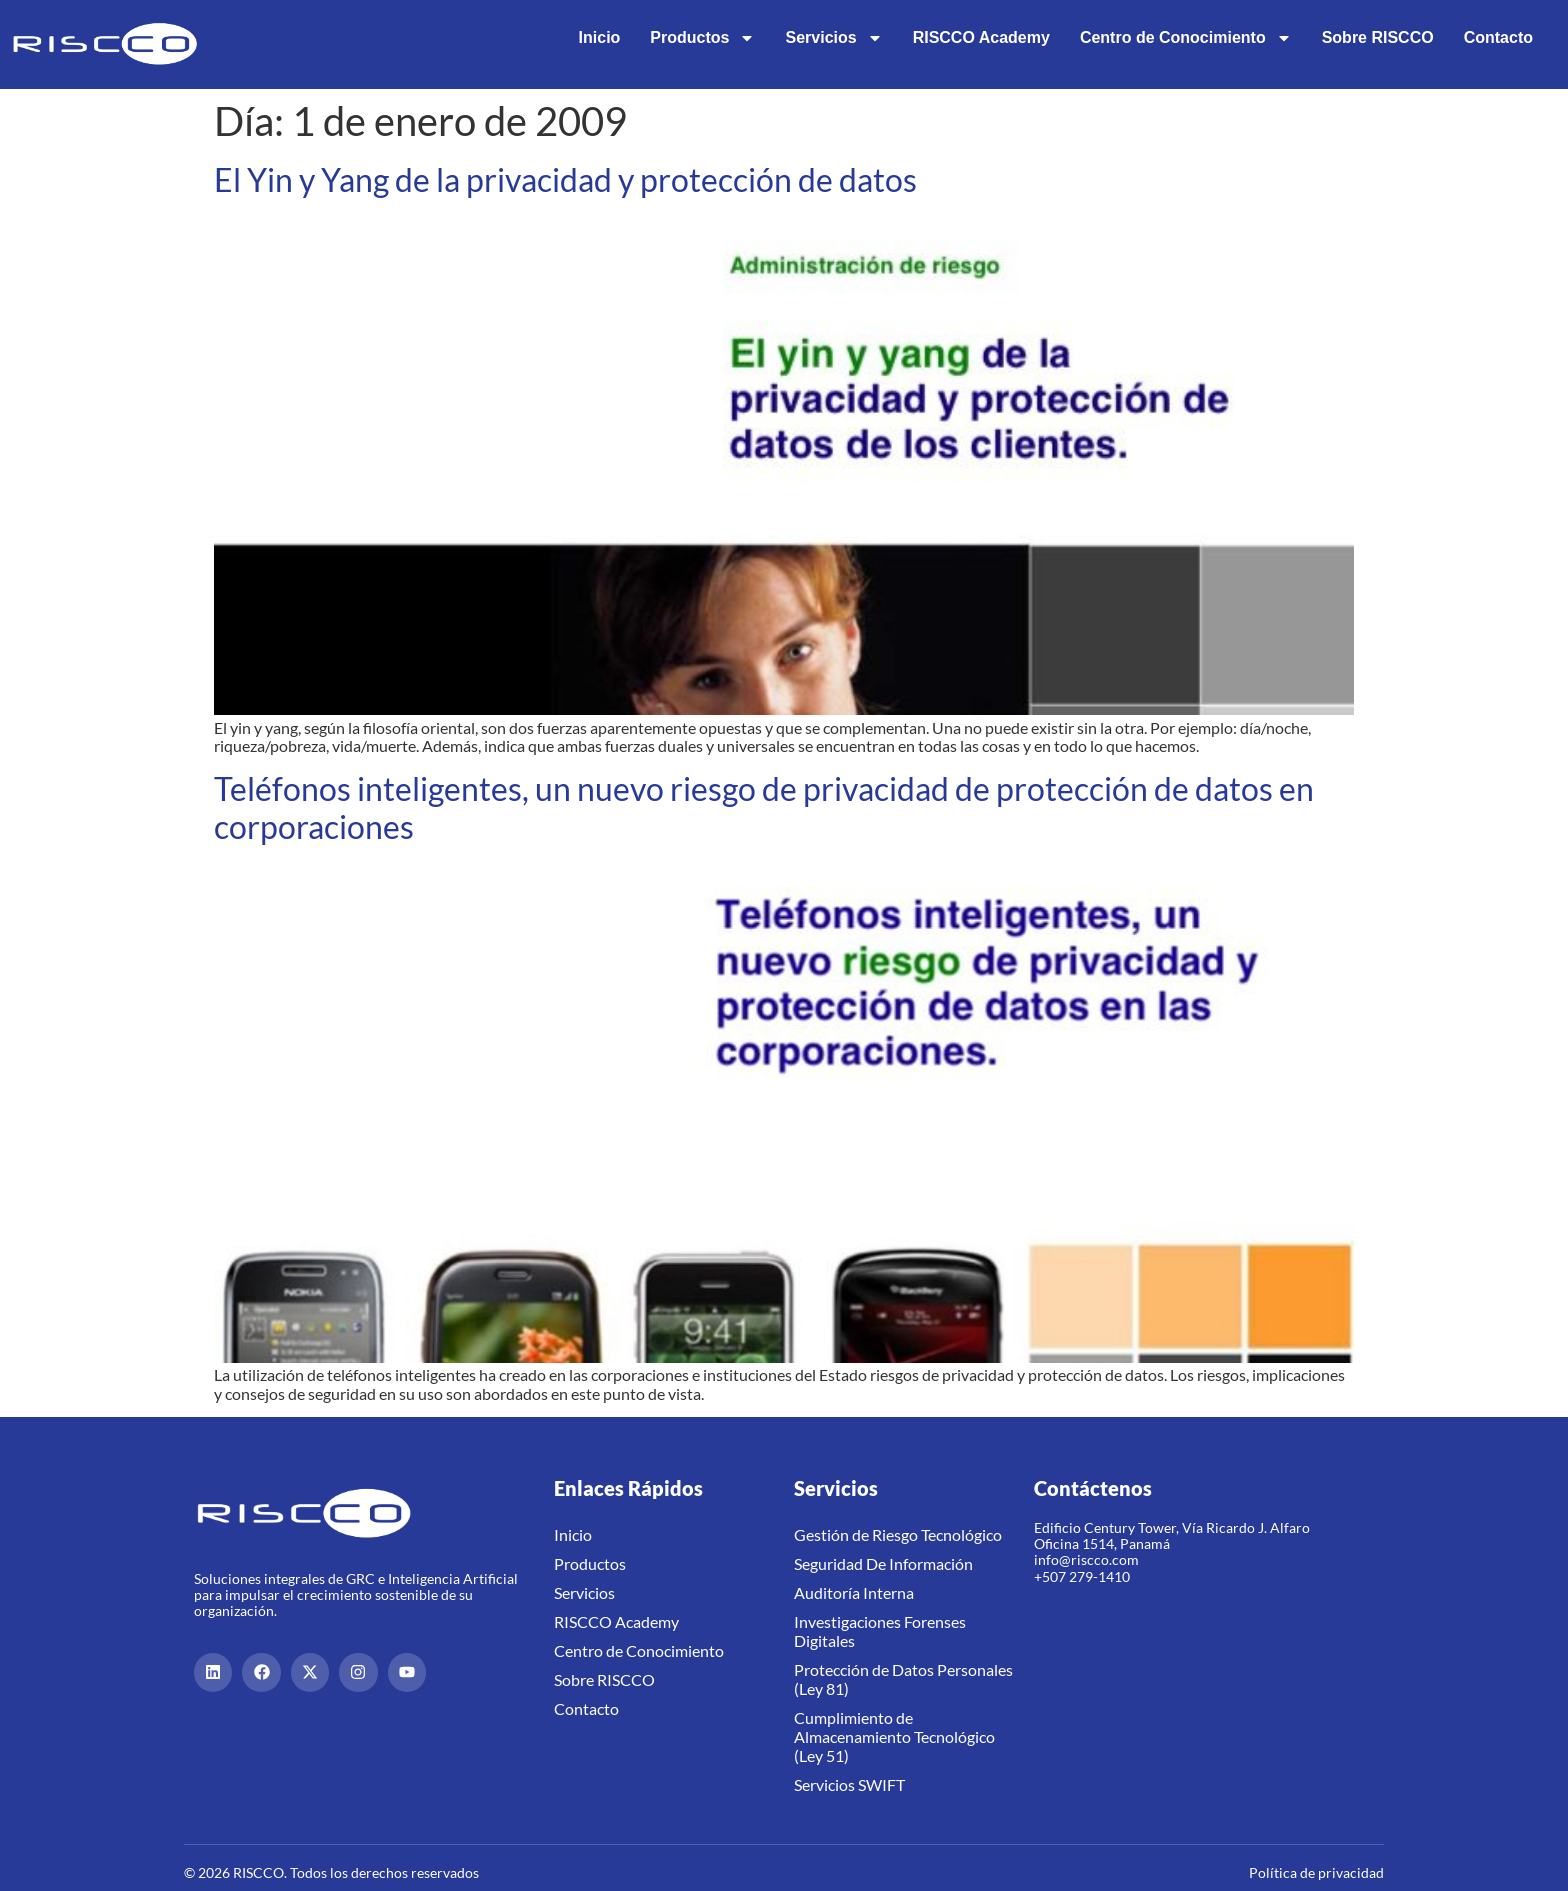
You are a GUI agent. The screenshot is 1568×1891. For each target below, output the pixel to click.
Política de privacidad (1316, 1872)
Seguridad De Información (883, 1563)
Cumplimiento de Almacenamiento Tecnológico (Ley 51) (894, 1736)
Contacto (1498, 37)
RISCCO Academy (981, 37)
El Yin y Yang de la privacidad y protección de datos (565, 179)
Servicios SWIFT (849, 1784)
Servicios (833, 38)
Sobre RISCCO (1378, 37)
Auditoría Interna (854, 1592)
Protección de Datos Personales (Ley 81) (903, 1679)
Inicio (600, 37)
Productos (702, 38)
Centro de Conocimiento (1186, 38)
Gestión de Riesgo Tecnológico (898, 1534)
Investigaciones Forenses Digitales (880, 1631)
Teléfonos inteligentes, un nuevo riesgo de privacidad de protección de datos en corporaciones (764, 807)
